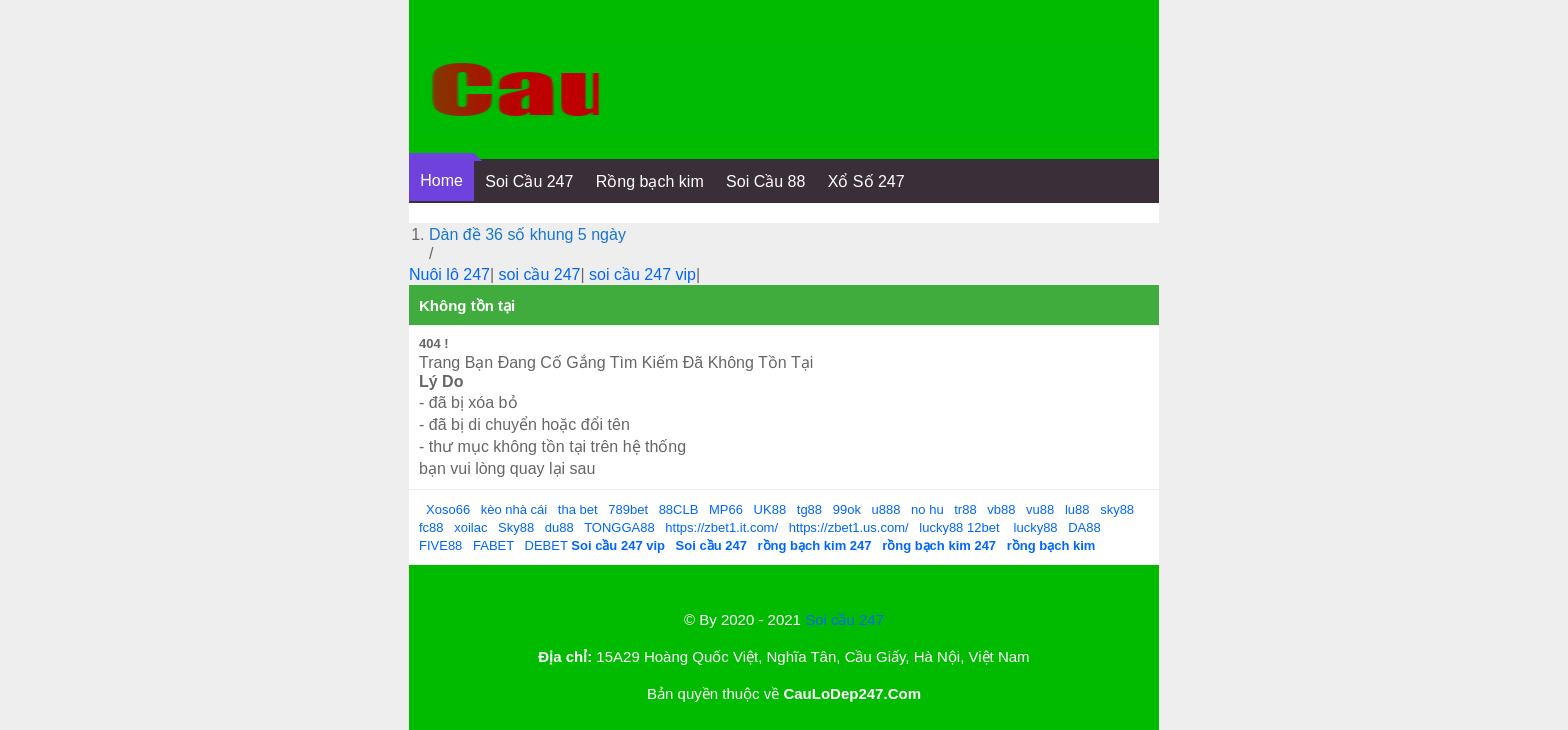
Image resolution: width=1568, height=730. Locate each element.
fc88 (431, 527)
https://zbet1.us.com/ (849, 527)
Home (441, 180)
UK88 (770, 509)
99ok (847, 509)
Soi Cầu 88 (765, 181)
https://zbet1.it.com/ (721, 527)
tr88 (965, 509)
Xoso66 (448, 509)
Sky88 (516, 527)
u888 (886, 509)
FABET (493, 545)
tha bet (578, 509)
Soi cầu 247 (844, 619)
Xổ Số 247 (866, 181)
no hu (927, 509)
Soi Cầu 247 (529, 181)
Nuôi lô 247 (449, 274)
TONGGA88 (619, 527)
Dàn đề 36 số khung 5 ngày (527, 234)
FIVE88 (440, 545)
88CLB (679, 509)
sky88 (1117, 509)
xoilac (470, 527)
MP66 (726, 509)
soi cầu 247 (540, 274)
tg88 (809, 509)
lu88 (1077, 509)
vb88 (1001, 509)
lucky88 (941, 527)
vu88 (1040, 509)
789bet (628, 509)
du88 (559, 527)
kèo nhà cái (514, 509)
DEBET (546, 545)
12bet (983, 527)
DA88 (1084, 527)
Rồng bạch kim (650, 181)
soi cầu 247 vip (642, 274)
